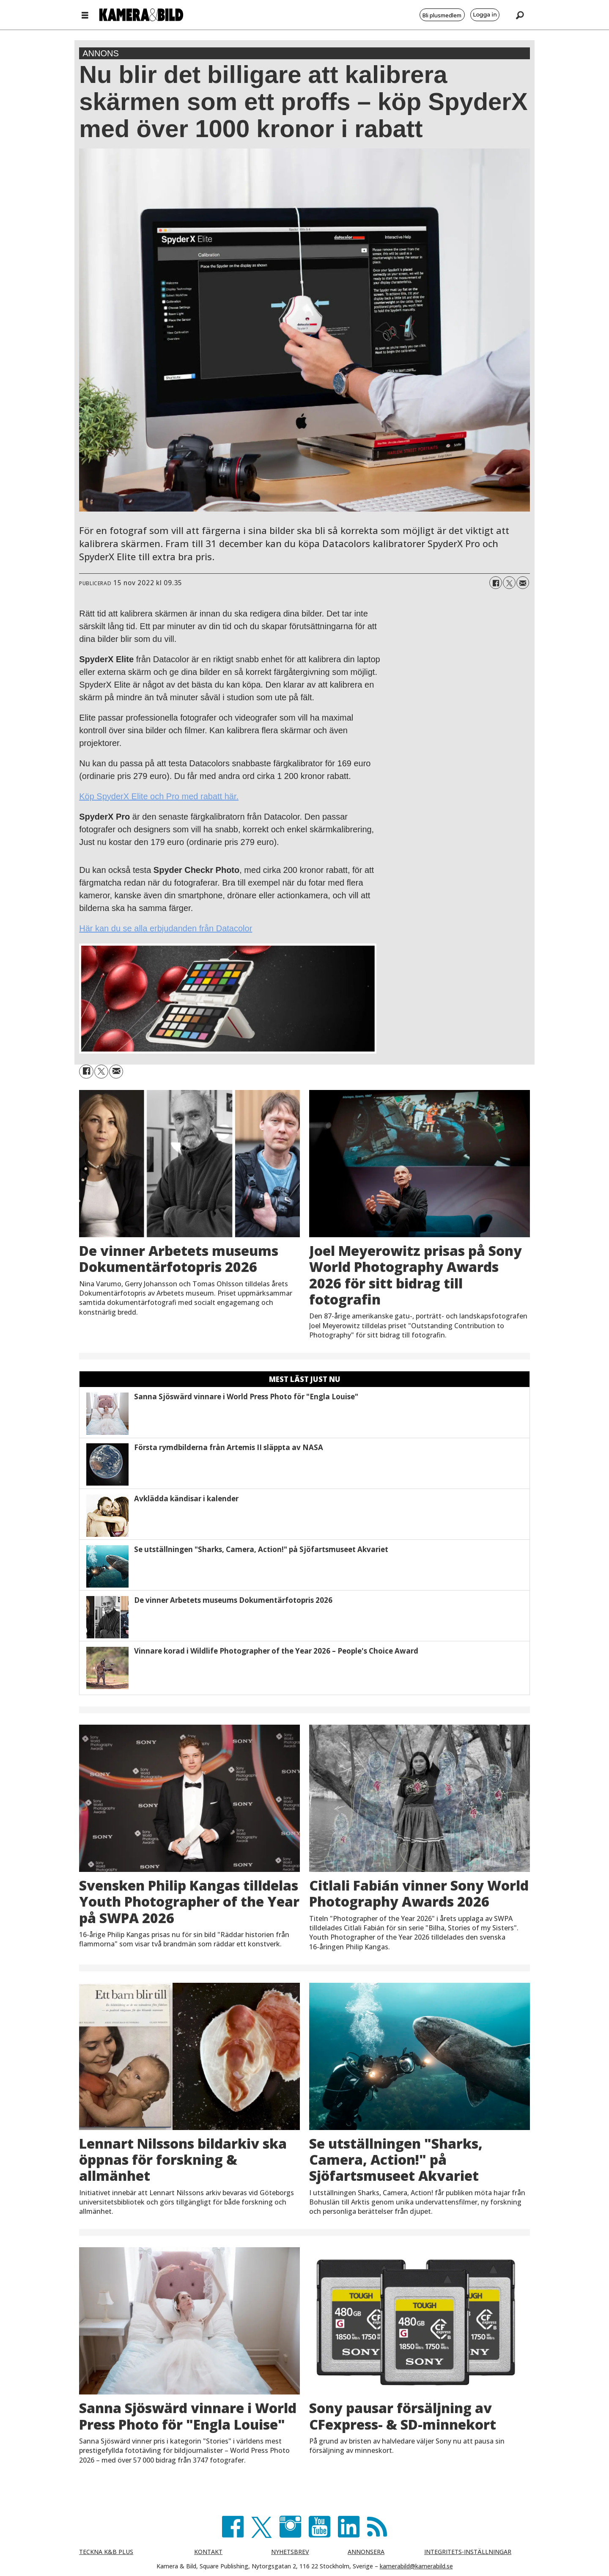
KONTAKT (208, 2552)
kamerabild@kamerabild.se (416, 2566)
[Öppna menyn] (85, 15)
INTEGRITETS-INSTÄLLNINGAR (467, 2552)
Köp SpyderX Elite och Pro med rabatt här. (159, 796)
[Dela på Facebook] (495, 582)
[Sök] (520, 15)
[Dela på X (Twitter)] (509, 582)
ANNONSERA (366, 2552)
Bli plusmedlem (441, 15)
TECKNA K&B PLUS (106, 2552)
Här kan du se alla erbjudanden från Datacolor (165, 928)
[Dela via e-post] (522, 582)
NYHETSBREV (290, 2552)
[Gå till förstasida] (141, 14)
